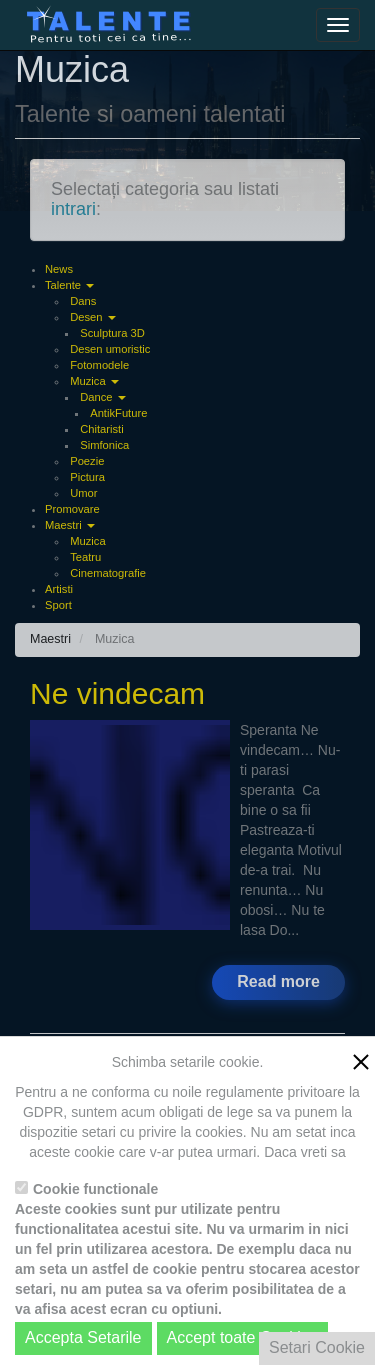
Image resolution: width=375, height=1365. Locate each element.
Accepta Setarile (83, 1337)
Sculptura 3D (112, 333)
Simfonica (104, 445)
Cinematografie (108, 573)
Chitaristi (102, 429)
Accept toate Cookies (242, 1337)
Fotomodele (99, 365)
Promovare (72, 509)
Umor (83, 493)
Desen (92, 317)
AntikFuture (118, 413)
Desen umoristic (110, 349)
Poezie (87, 461)
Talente (69, 285)
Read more (278, 981)
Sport (58, 605)
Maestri (70, 525)
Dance (102, 397)
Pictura (87, 477)
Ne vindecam (117, 693)
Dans (83, 301)
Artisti (59, 589)
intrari (73, 209)
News (59, 269)
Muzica (94, 381)
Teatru (85, 557)
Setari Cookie (317, 1347)
